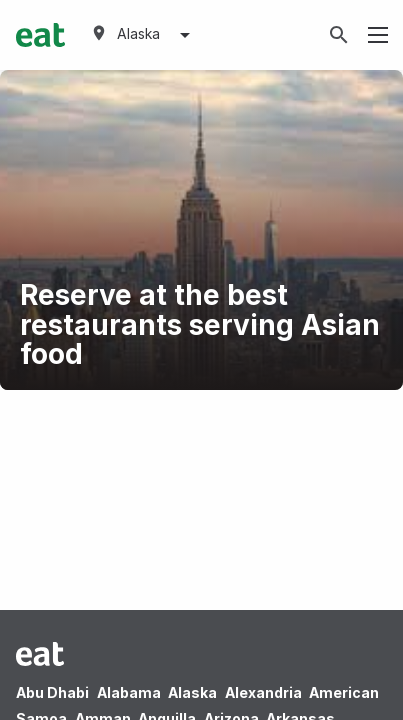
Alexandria (263, 692)
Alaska (192, 692)
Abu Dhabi (52, 692)
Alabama (129, 692)
